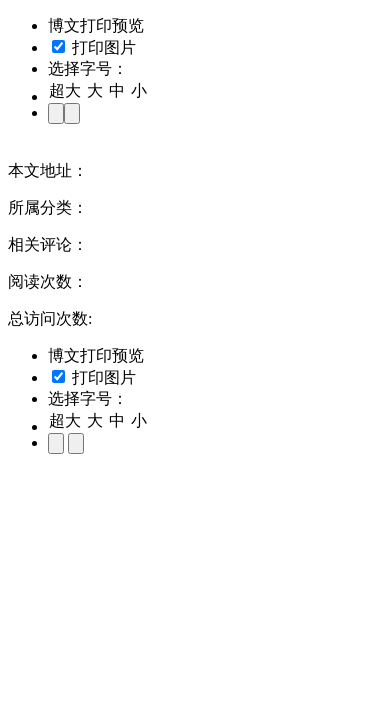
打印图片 (94, 47)
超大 (65, 90)
